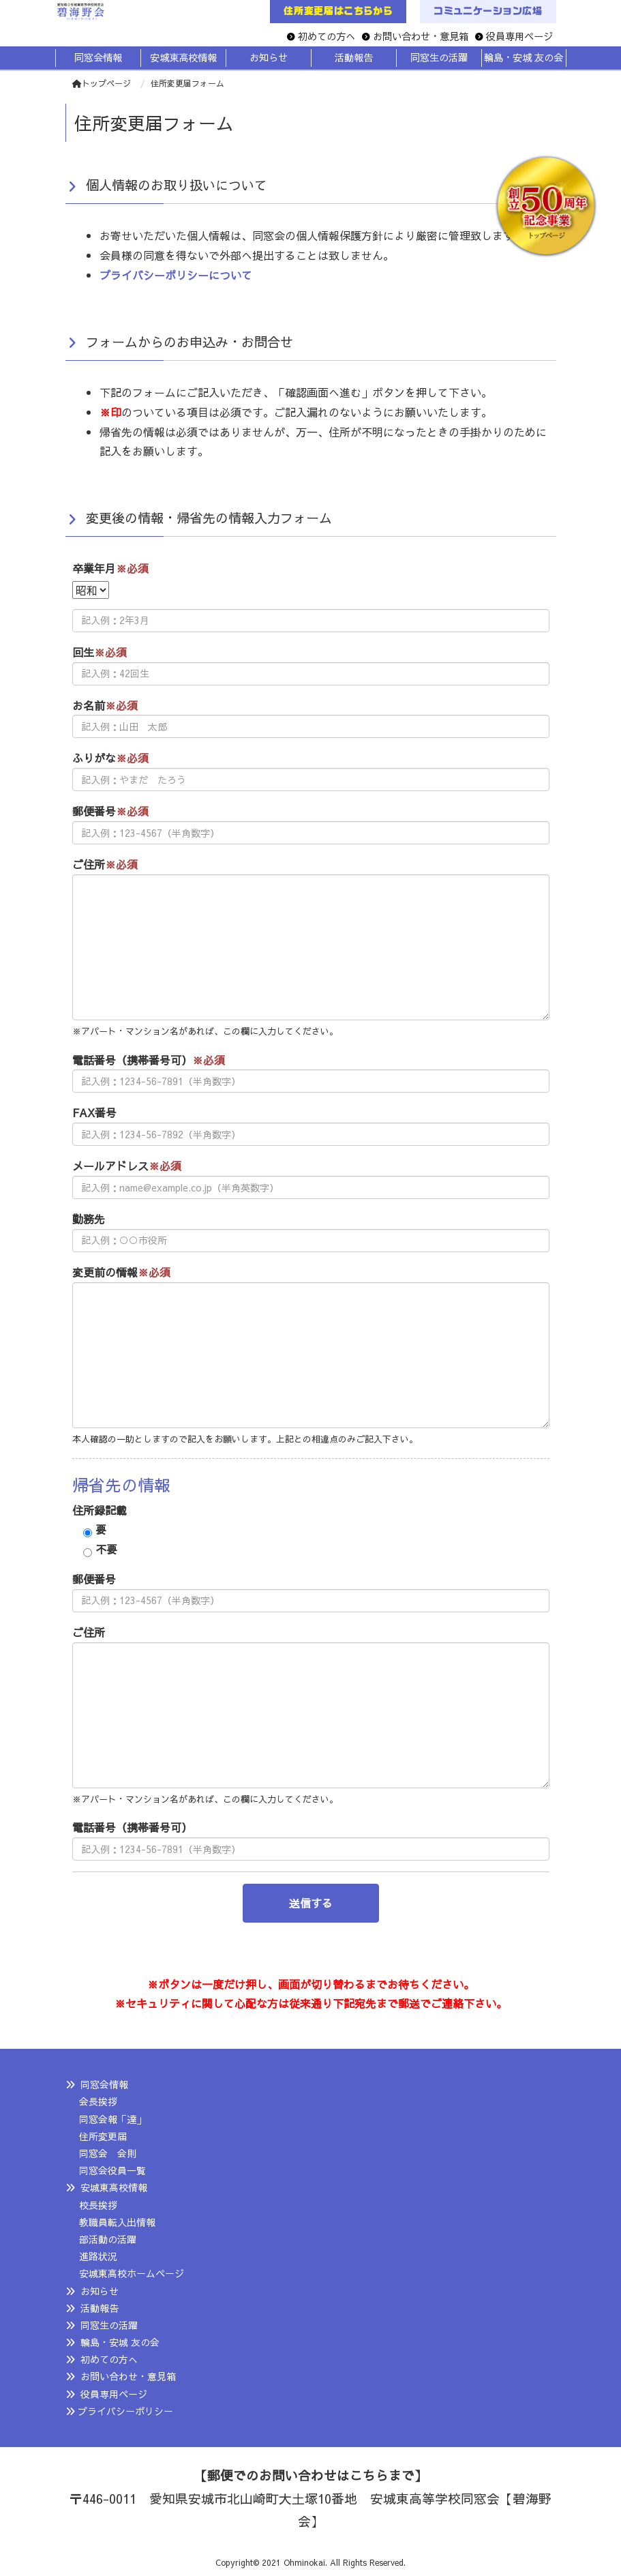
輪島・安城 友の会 (120, 2342)
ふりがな (110, 757)
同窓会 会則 (107, 2153)
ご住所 (105, 864)
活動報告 (99, 2308)
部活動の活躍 (107, 2239)
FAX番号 (94, 1112)
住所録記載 (99, 1510)
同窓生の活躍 (109, 2325)
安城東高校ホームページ (131, 2273)
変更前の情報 (121, 1271)
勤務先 (88, 1218)
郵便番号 (110, 810)
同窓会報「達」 (112, 2119)
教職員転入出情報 (117, 2222)
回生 (99, 652)
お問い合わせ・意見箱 (420, 36)
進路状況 (98, 2256)
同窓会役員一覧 (112, 2170)
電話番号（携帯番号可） (148, 1059)
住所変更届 (103, 2136)
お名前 (105, 705)
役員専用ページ (519, 36)
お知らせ (99, 2291)
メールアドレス (126, 1165)
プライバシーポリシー (125, 2411)
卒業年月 (110, 568)
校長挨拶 (98, 2205)
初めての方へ (326, 36)
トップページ (101, 83)
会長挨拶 (98, 2101)
